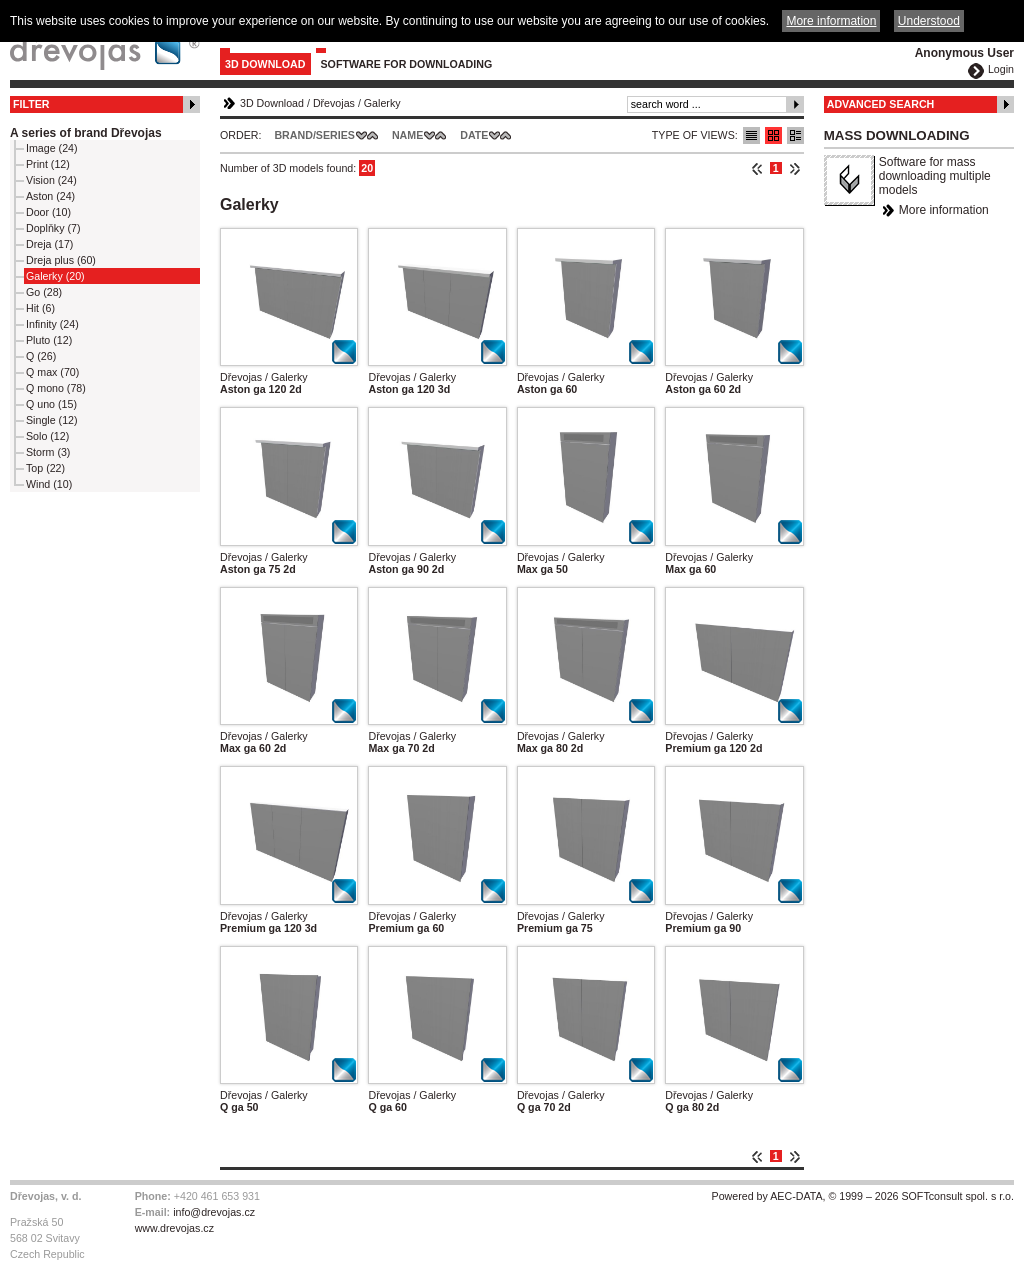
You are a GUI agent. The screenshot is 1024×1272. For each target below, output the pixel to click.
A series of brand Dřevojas (86, 133)
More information (944, 210)
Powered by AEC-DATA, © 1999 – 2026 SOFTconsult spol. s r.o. (863, 1196)
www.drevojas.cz (174, 1228)
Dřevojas (334, 103)
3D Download (265, 64)
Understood (929, 21)
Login (1001, 69)
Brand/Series (314, 135)
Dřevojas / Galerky (264, 377)
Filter (31, 104)
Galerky (382, 103)
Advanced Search (881, 104)
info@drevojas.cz (214, 1212)
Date (474, 135)
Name (407, 135)
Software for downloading (407, 64)
